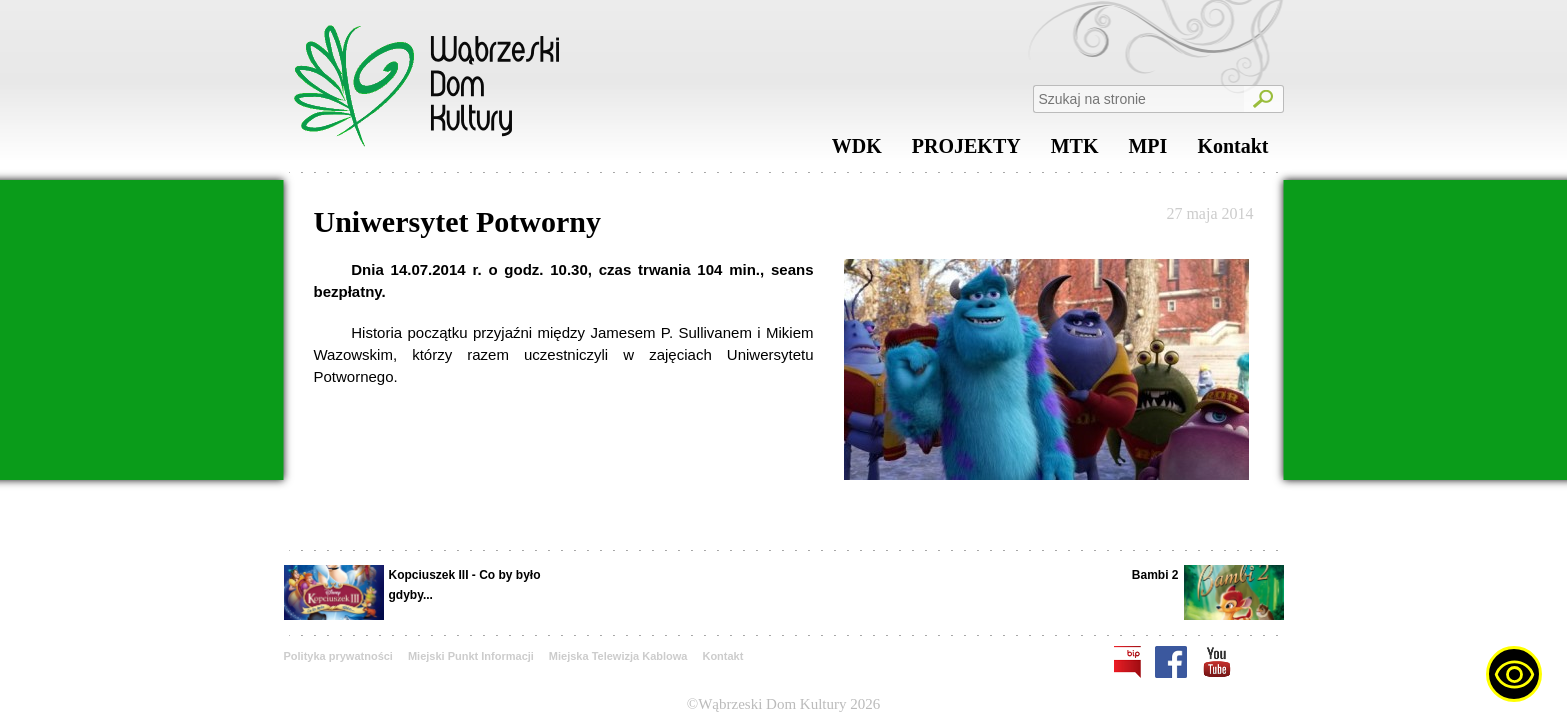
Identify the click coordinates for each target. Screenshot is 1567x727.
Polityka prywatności (338, 656)
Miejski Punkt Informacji (471, 656)
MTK (1075, 151)
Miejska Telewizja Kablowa (618, 656)
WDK (857, 151)
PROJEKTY (966, 151)
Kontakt (1232, 151)
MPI (1147, 151)
